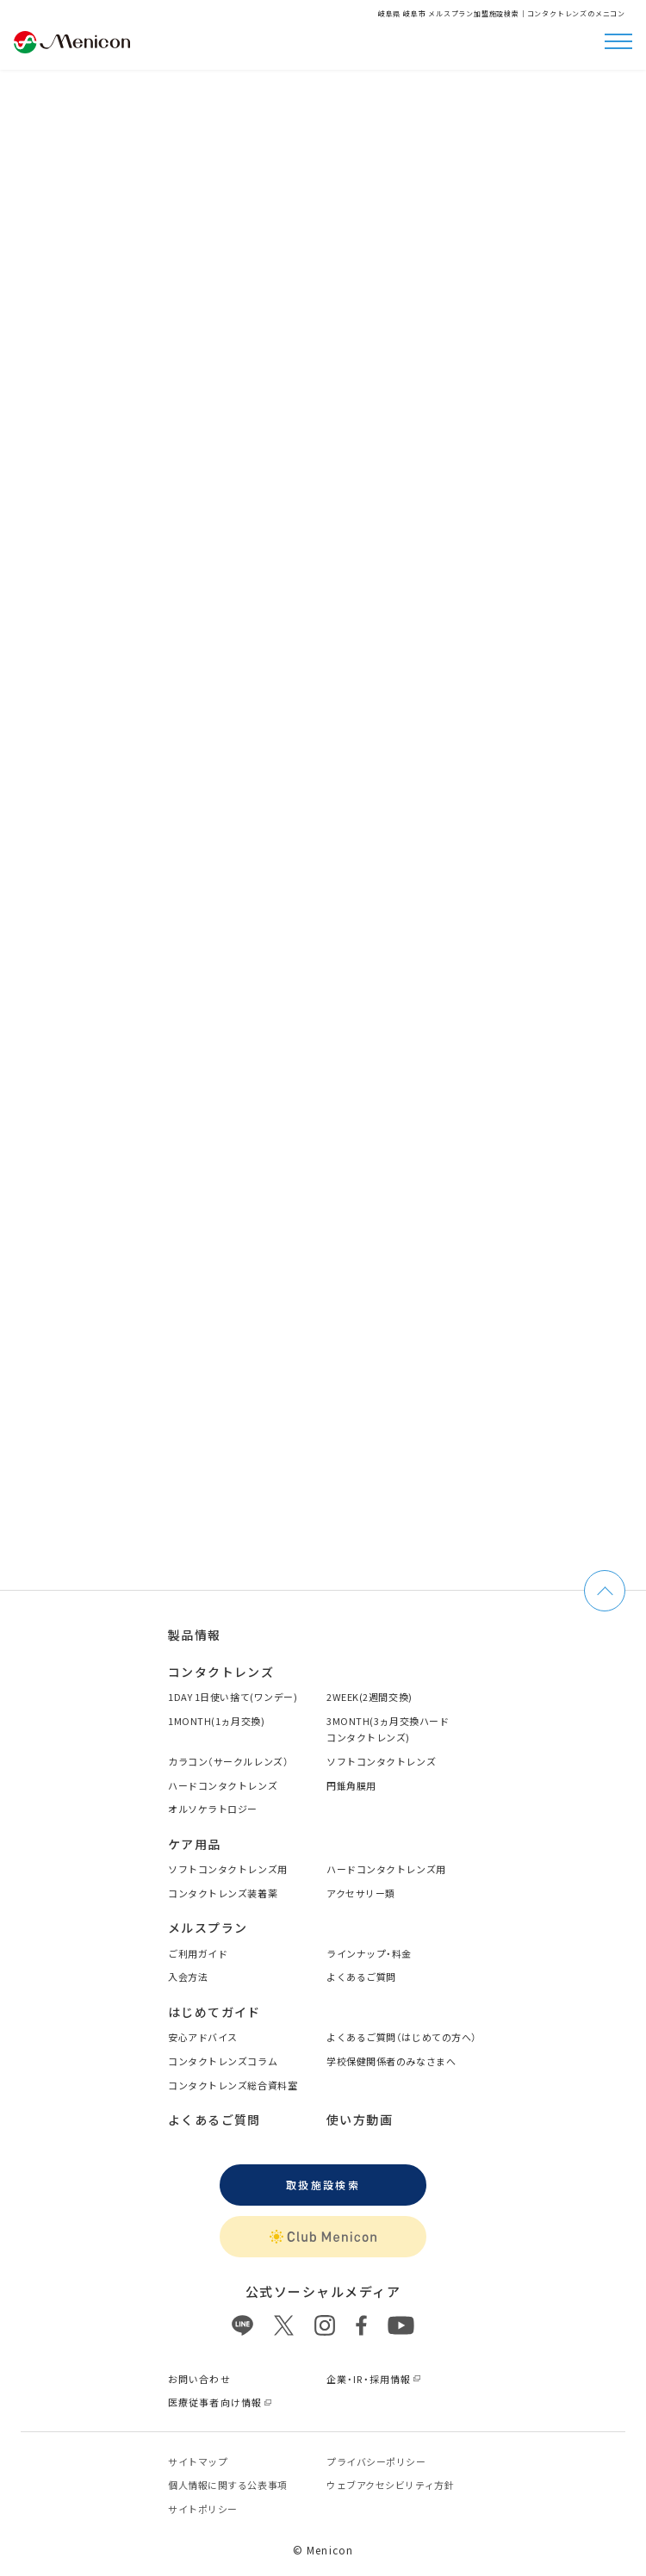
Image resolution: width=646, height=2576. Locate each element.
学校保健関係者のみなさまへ (391, 2061)
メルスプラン (207, 1927)
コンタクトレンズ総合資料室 (232, 2085)
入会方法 (188, 1976)
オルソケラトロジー (213, 1809)
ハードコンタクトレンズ (222, 1785)
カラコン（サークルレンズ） (228, 1761)
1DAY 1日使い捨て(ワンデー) (232, 1697)
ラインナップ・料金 (369, 1953)
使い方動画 (359, 2119)
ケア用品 (194, 1844)
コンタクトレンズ (221, 1671)
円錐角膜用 (351, 1785)
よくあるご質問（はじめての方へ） (401, 2037)
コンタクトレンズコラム (222, 2061)
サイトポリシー (203, 2509)
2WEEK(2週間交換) (369, 1697)
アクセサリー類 (360, 1893)
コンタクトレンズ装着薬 (222, 1893)
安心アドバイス (203, 2037)
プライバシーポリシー (376, 2461)
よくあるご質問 (361, 1976)
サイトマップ (197, 2461)
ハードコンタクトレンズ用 (386, 1869)
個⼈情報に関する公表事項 (228, 2485)
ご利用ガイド (197, 1953)
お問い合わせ (199, 2379)
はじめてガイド (214, 2011)
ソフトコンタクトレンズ (381, 1761)
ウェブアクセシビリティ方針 (390, 2485)
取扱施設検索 (323, 2184)
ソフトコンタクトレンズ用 (228, 1869)
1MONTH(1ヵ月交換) (216, 1721)
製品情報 (194, 1634)
